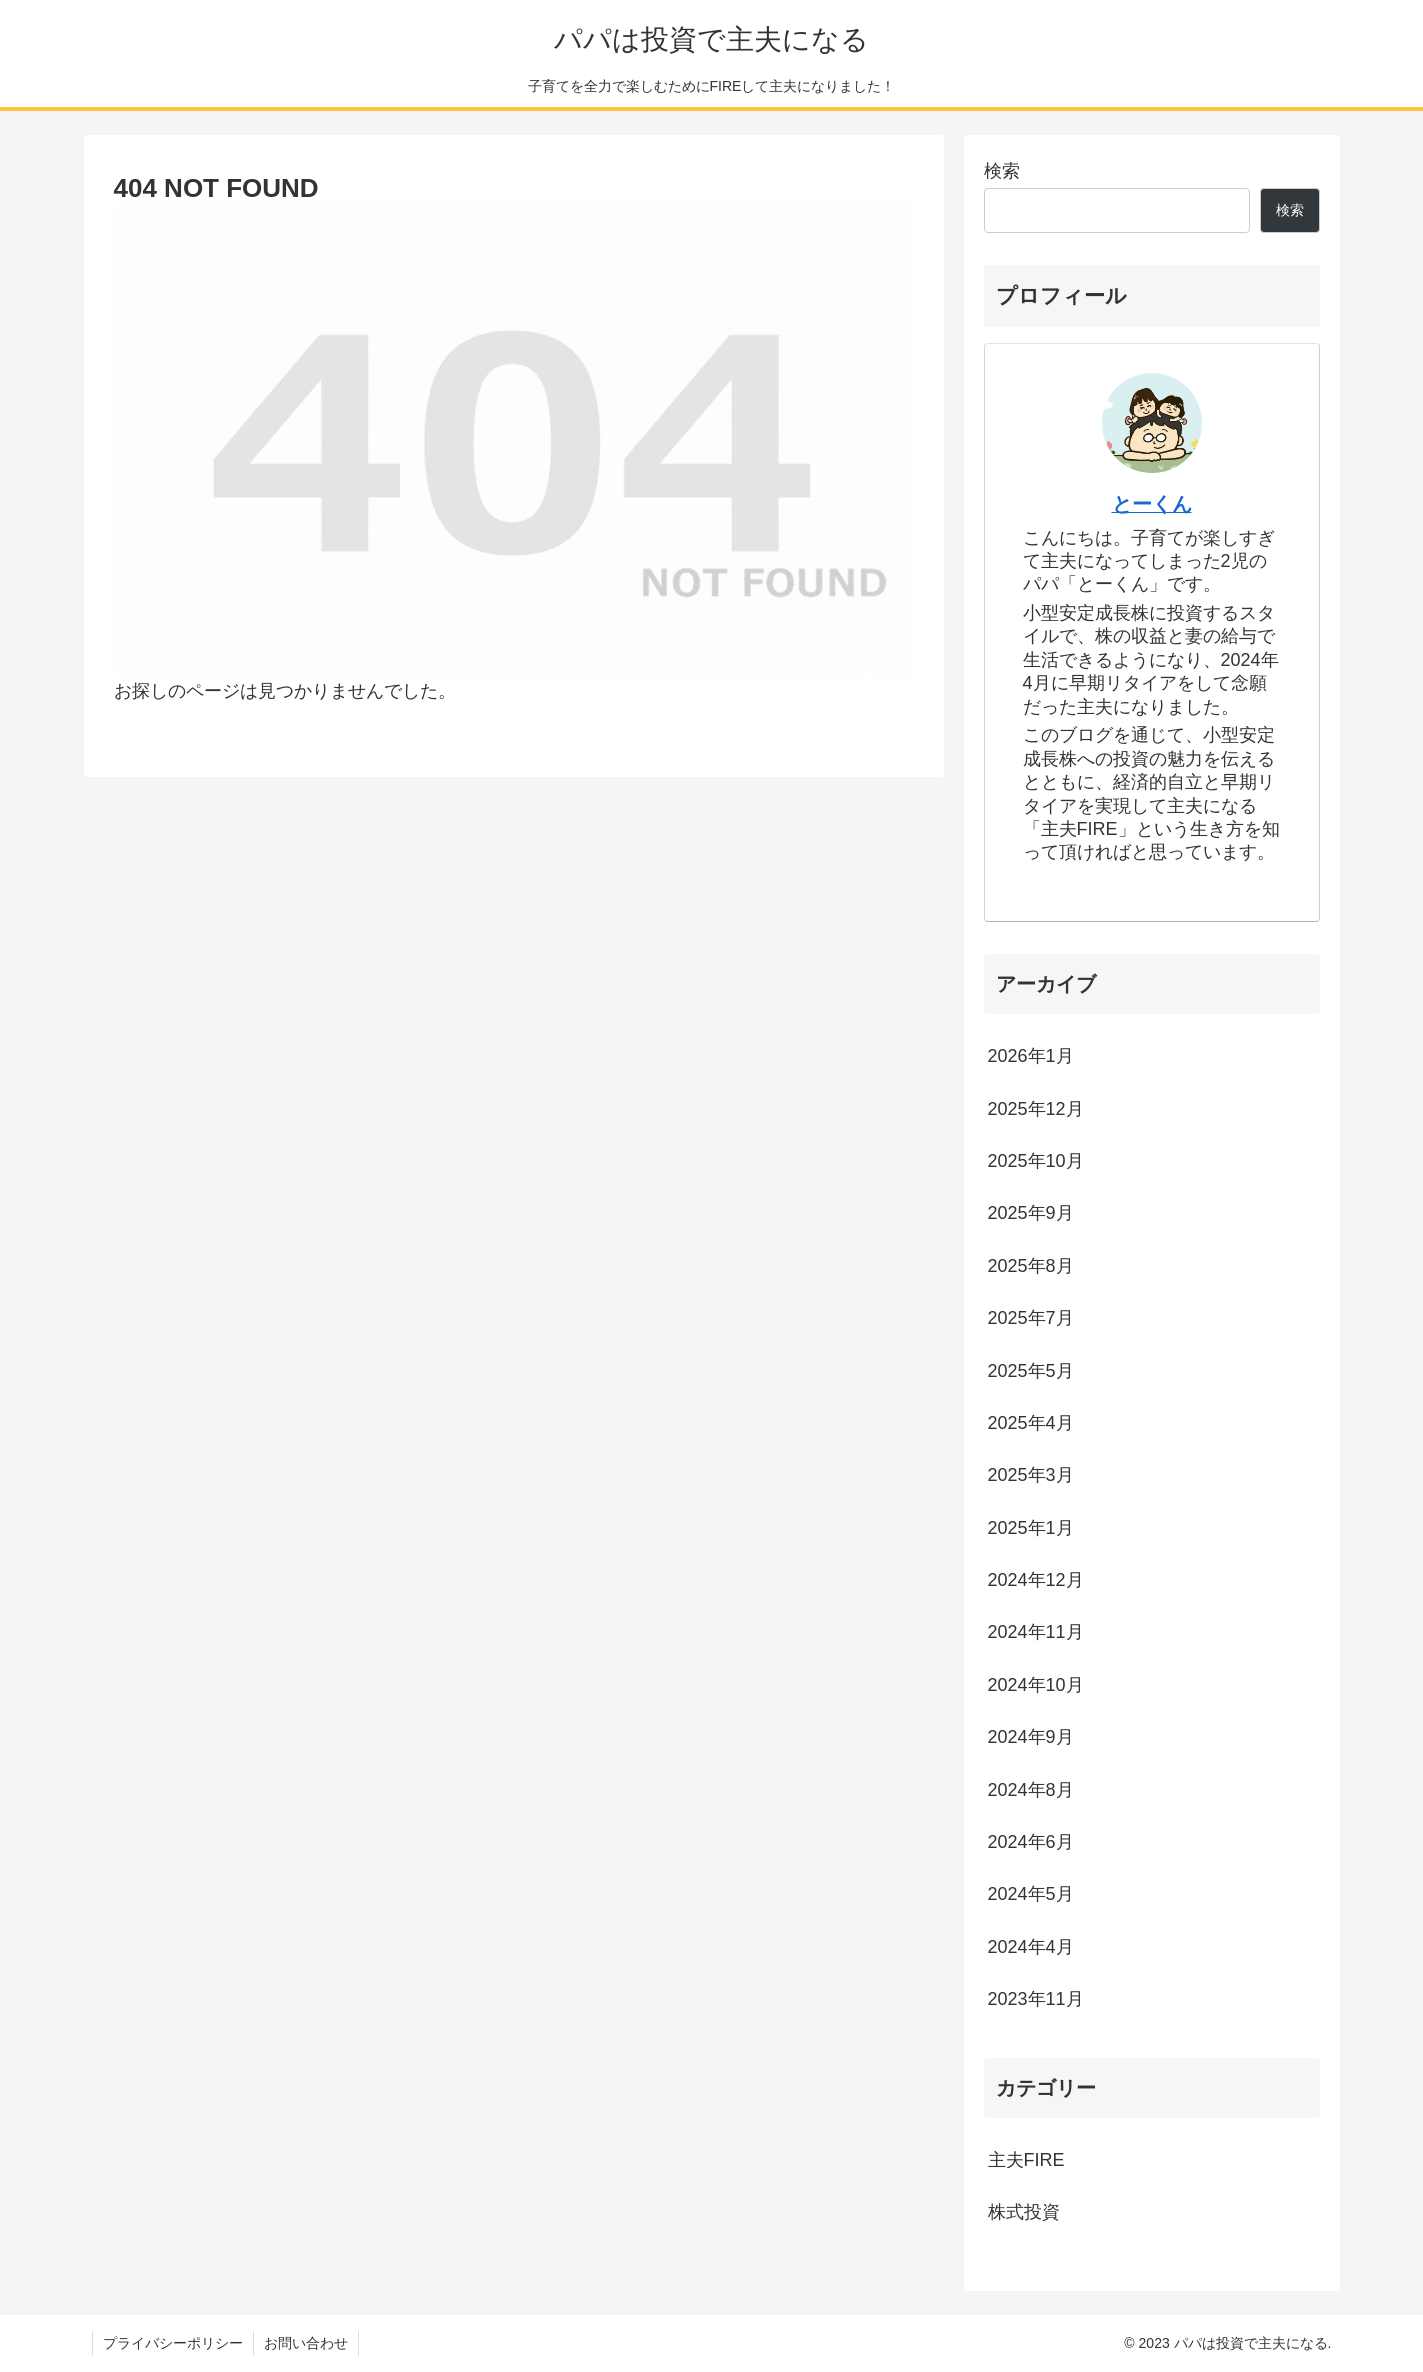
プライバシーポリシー (173, 2343)
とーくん (1152, 504)
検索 (1002, 171)
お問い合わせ (306, 2343)
